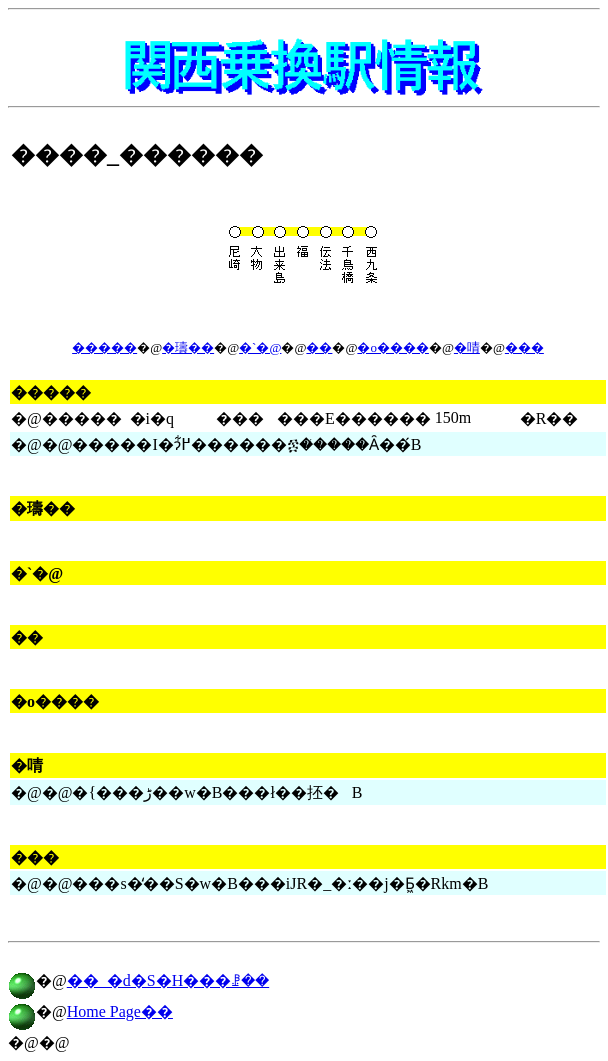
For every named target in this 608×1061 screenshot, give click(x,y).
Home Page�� (120, 1011)
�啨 (467, 347)
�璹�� (188, 347)
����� (104, 347)
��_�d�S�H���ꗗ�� (168, 980)
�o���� (393, 347)
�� (319, 347)
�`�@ (260, 347)
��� (524, 347)
